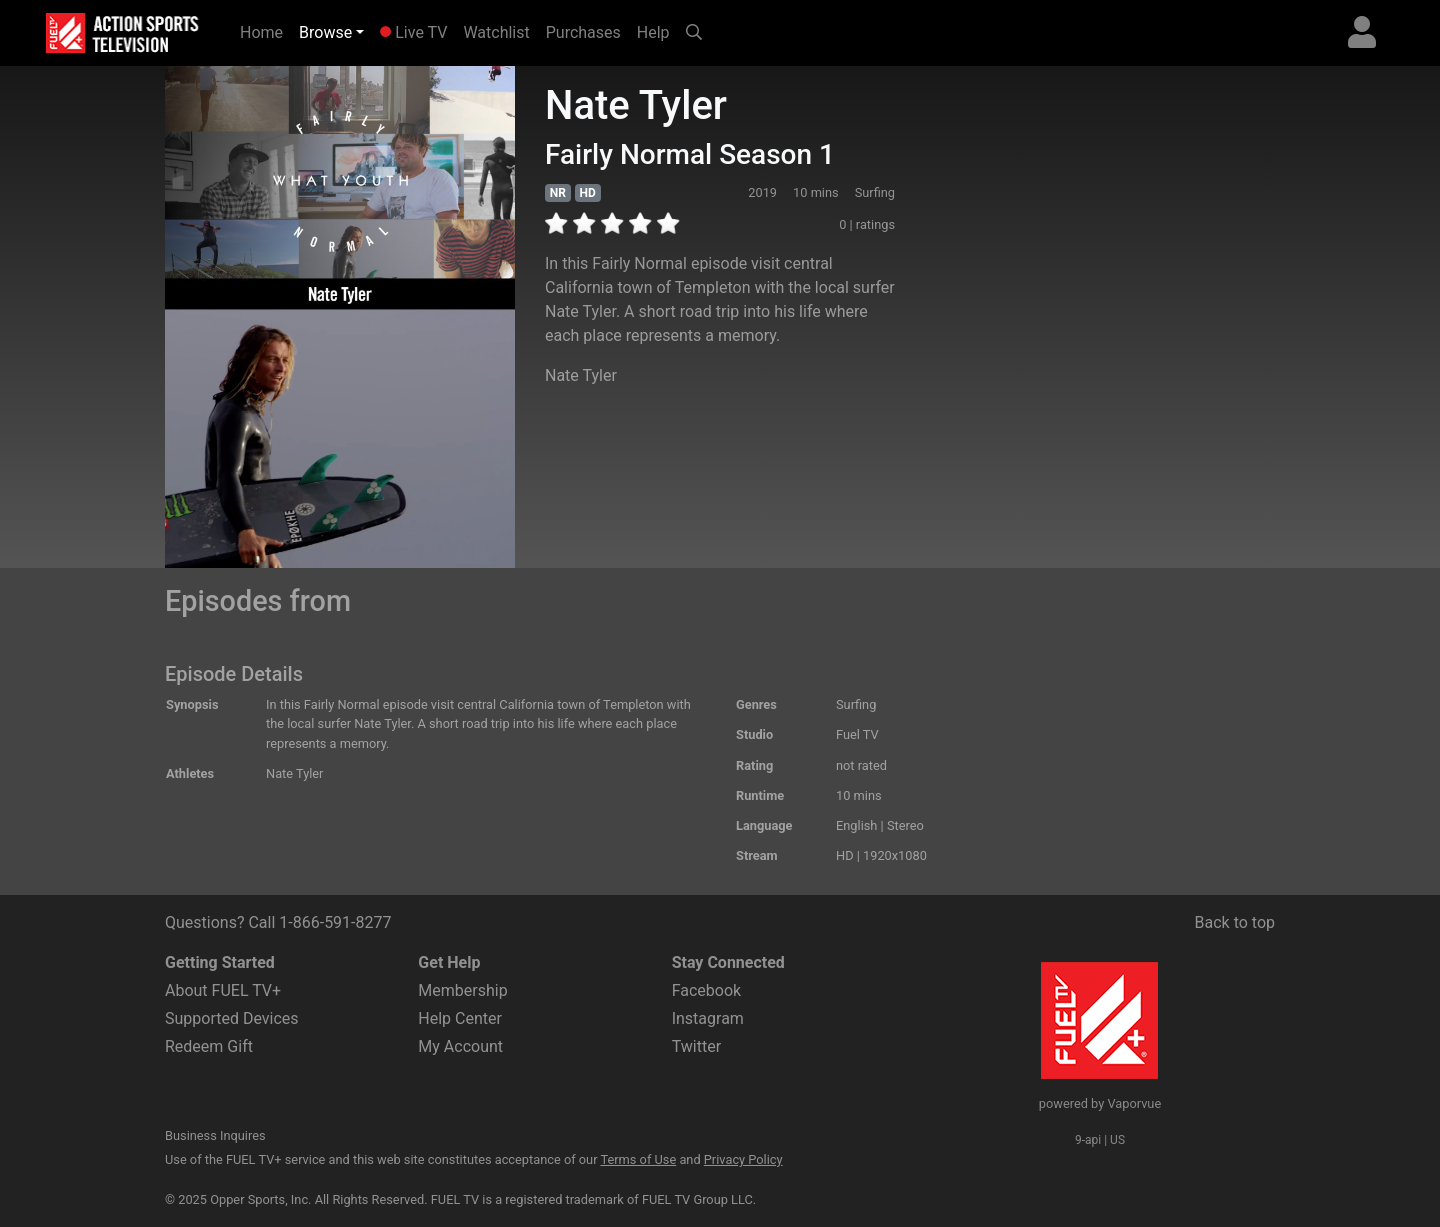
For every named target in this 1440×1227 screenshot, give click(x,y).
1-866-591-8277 (335, 922)
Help (653, 32)
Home (265, 31)
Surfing (856, 704)
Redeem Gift (209, 1046)
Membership (462, 990)
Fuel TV (857, 734)
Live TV (413, 32)
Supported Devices (232, 1018)
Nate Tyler (581, 375)
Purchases (583, 32)
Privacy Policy (743, 1159)
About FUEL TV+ (223, 990)
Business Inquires (215, 1135)
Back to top (1235, 922)
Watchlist (496, 32)
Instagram (708, 1018)
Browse (325, 32)
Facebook (706, 990)
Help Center (460, 1018)
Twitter (696, 1046)
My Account (460, 1046)
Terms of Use (638, 1159)
